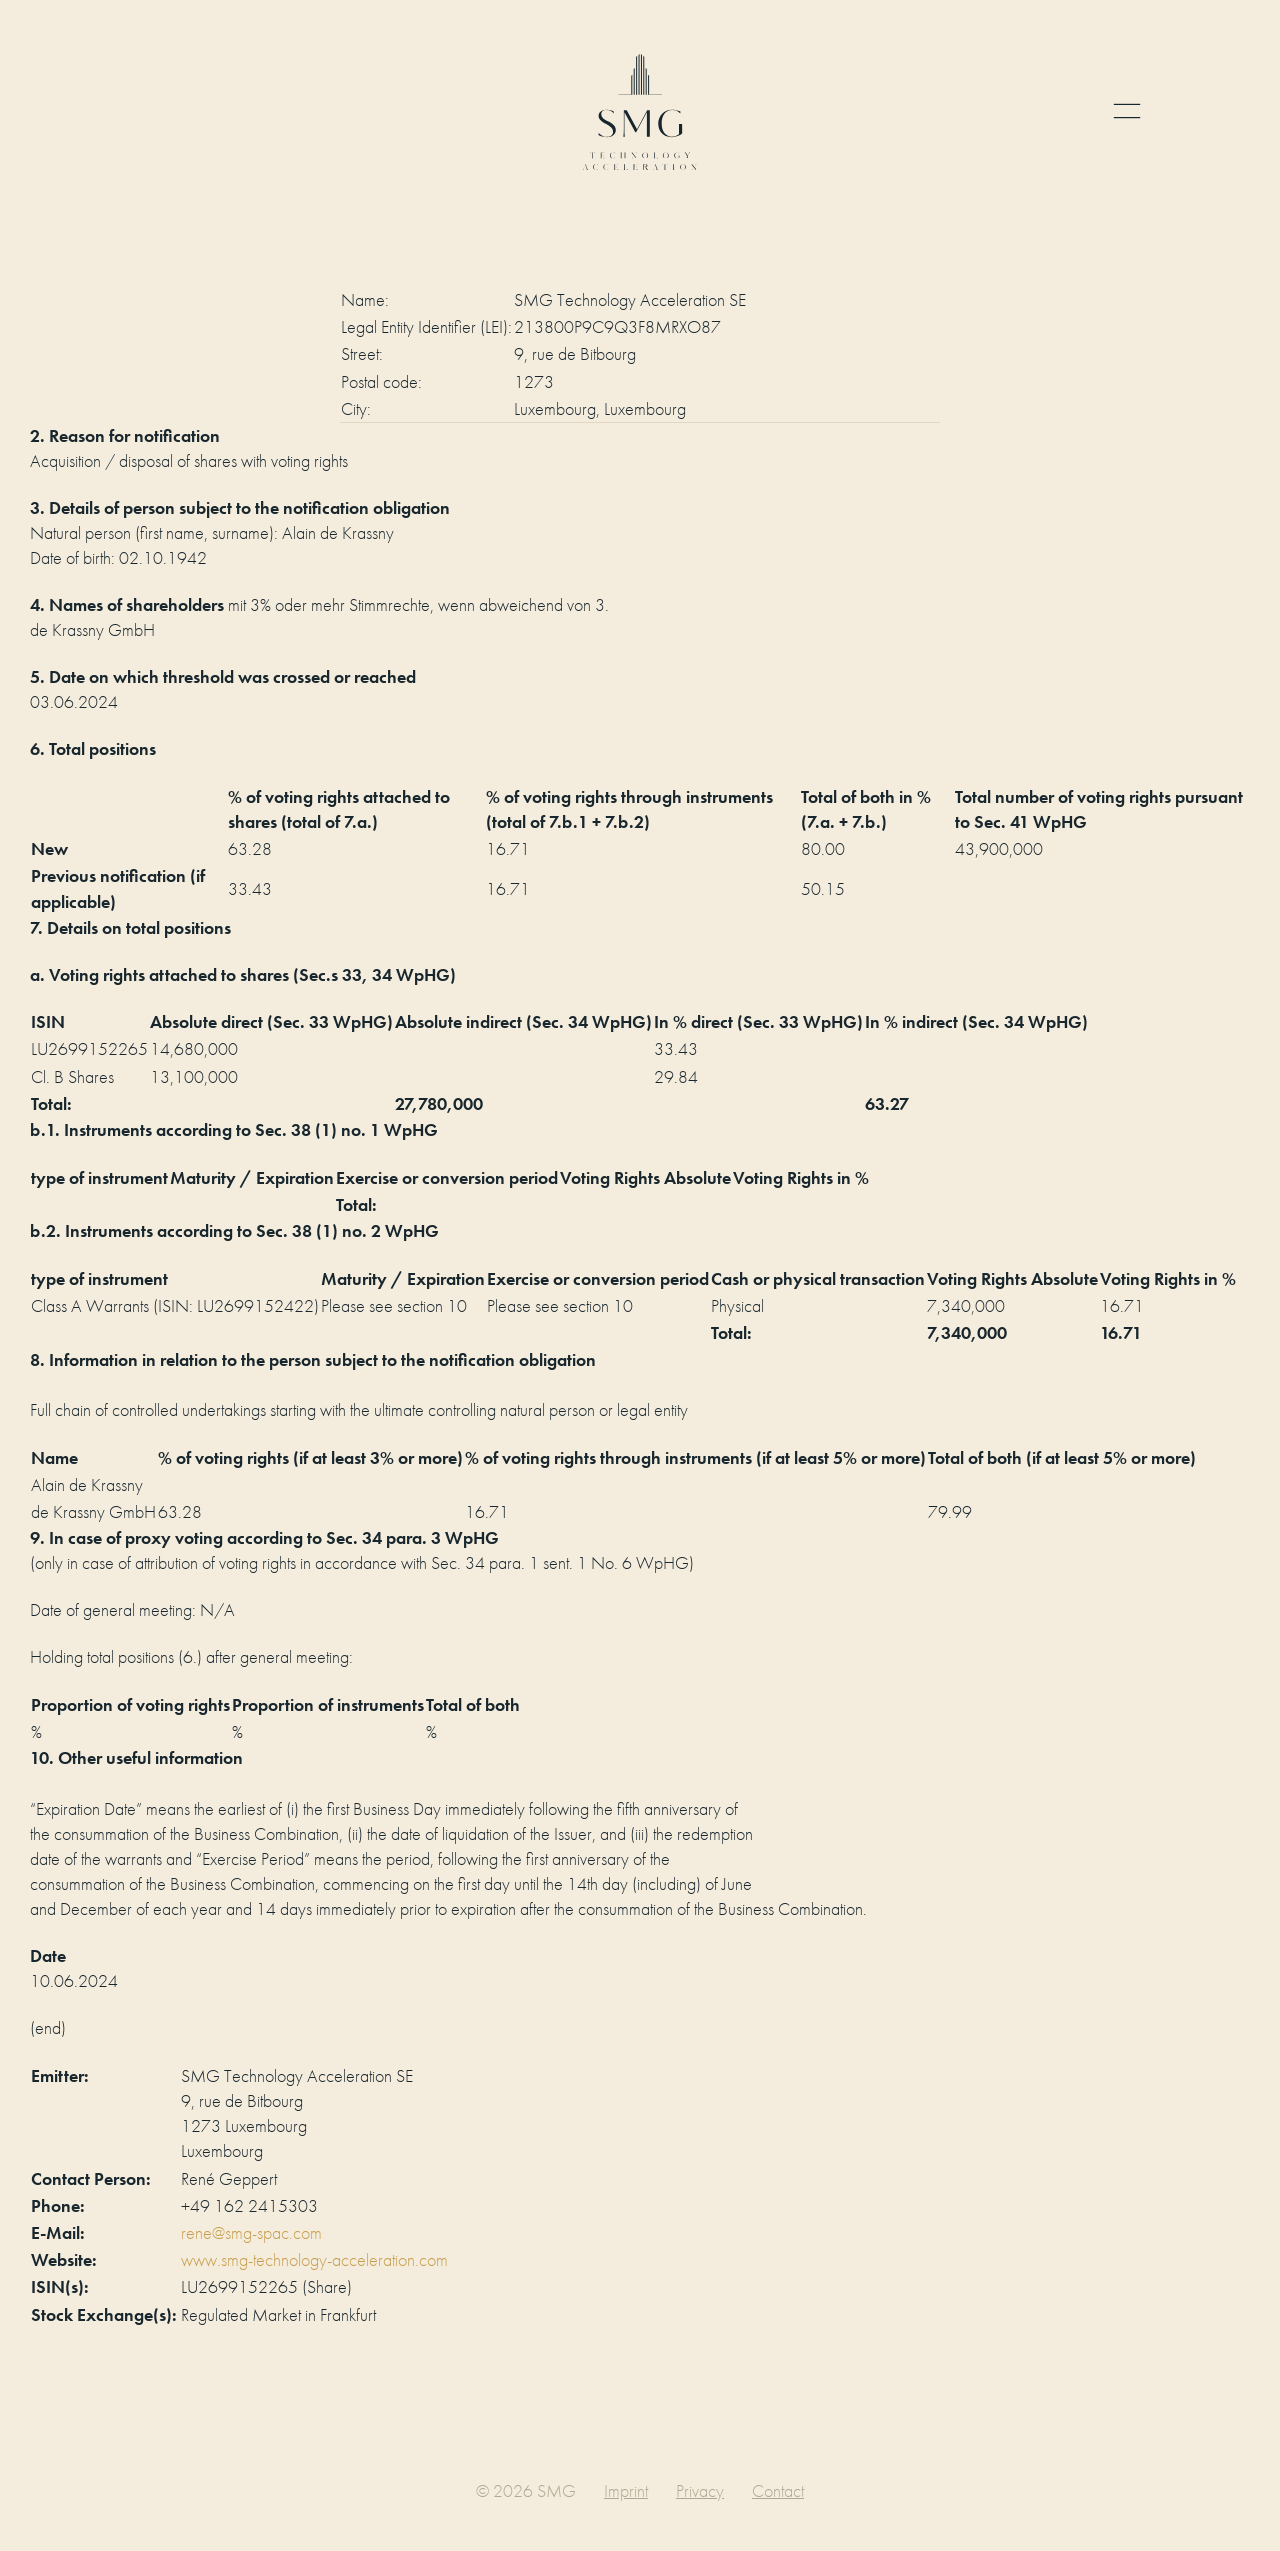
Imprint (626, 2490)
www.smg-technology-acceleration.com (314, 2259)
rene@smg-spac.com (251, 2232)
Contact (778, 2490)
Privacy (700, 2490)
